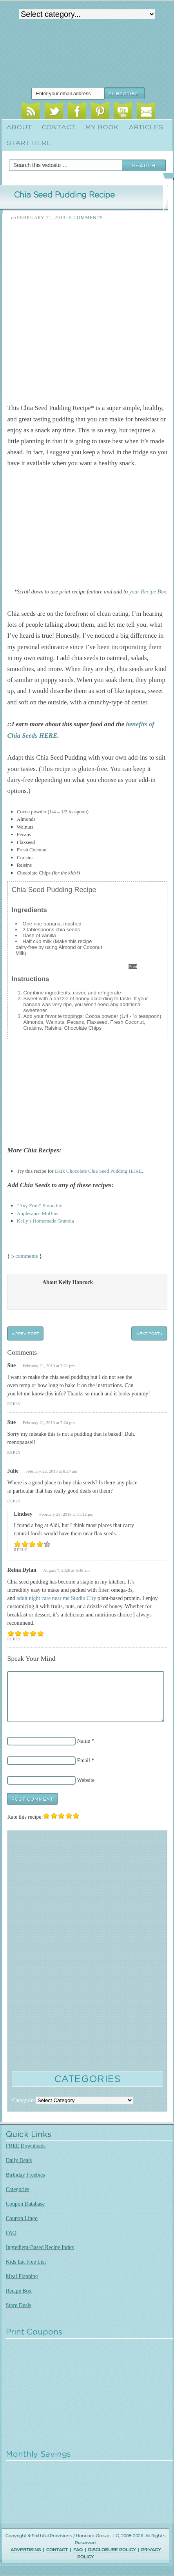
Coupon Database (25, 2204)
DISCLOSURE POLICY (112, 2549)
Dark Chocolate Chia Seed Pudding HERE (98, 1171)
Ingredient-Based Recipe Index (40, 2247)
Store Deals (18, 2305)
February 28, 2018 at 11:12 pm (66, 1514)
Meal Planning (22, 2276)
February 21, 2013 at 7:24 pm (49, 1422)
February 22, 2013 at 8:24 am (51, 1471)
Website (85, 1780)
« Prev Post (25, 1333)
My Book (102, 127)
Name (83, 1741)
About (19, 127)
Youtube (123, 112)
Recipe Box (19, 2291)
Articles (146, 127)
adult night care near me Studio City (56, 1598)
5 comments (24, 1256)
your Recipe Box (147, 591)
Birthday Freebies (25, 2175)
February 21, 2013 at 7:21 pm (49, 1365)
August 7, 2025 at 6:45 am (66, 1570)
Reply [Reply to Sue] (14, 1404)
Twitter (54, 112)
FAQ (11, 2233)
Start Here (29, 143)
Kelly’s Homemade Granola (45, 1221)
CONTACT (57, 2549)
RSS (31, 112)
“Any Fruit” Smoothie (39, 1205)
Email (146, 112)
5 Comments (86, 217)
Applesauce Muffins (37, 1213)
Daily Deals (19, 2160)
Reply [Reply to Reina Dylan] (14, 1639)
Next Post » (149, 1333)
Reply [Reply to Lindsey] (20, 1549)
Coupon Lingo (22, 2218)
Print (133, 966)
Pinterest (100, 112)
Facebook (77, 112)
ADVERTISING (26, 2549)
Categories (17, 2189)
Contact (59, 127)
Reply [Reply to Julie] (14, 1501)
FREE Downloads (26, 2146)
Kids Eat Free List (26, 2262)
